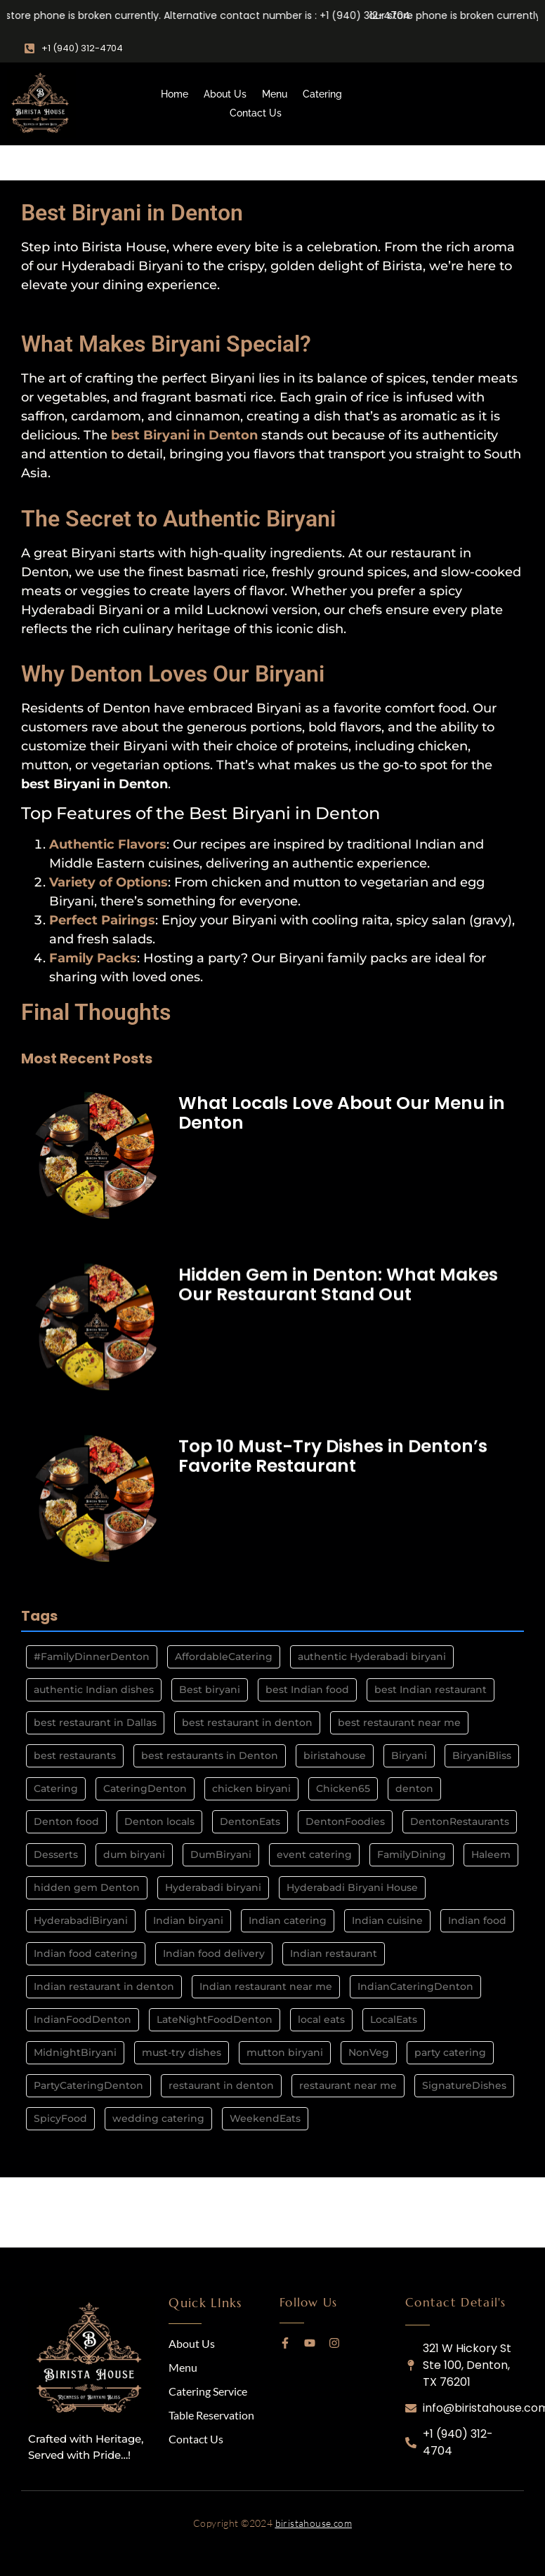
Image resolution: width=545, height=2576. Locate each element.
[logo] (91, 2360)
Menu (274, 94)
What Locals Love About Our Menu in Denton (341, 1113)
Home (174, 94)
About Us (225, 94)
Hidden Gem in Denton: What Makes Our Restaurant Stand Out (338, 1282)
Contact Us (256, 113)
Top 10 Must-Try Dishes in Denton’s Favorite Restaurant (332, 1452)
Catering (322, 94)
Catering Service (208, 2391)
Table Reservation (211, 2415)
